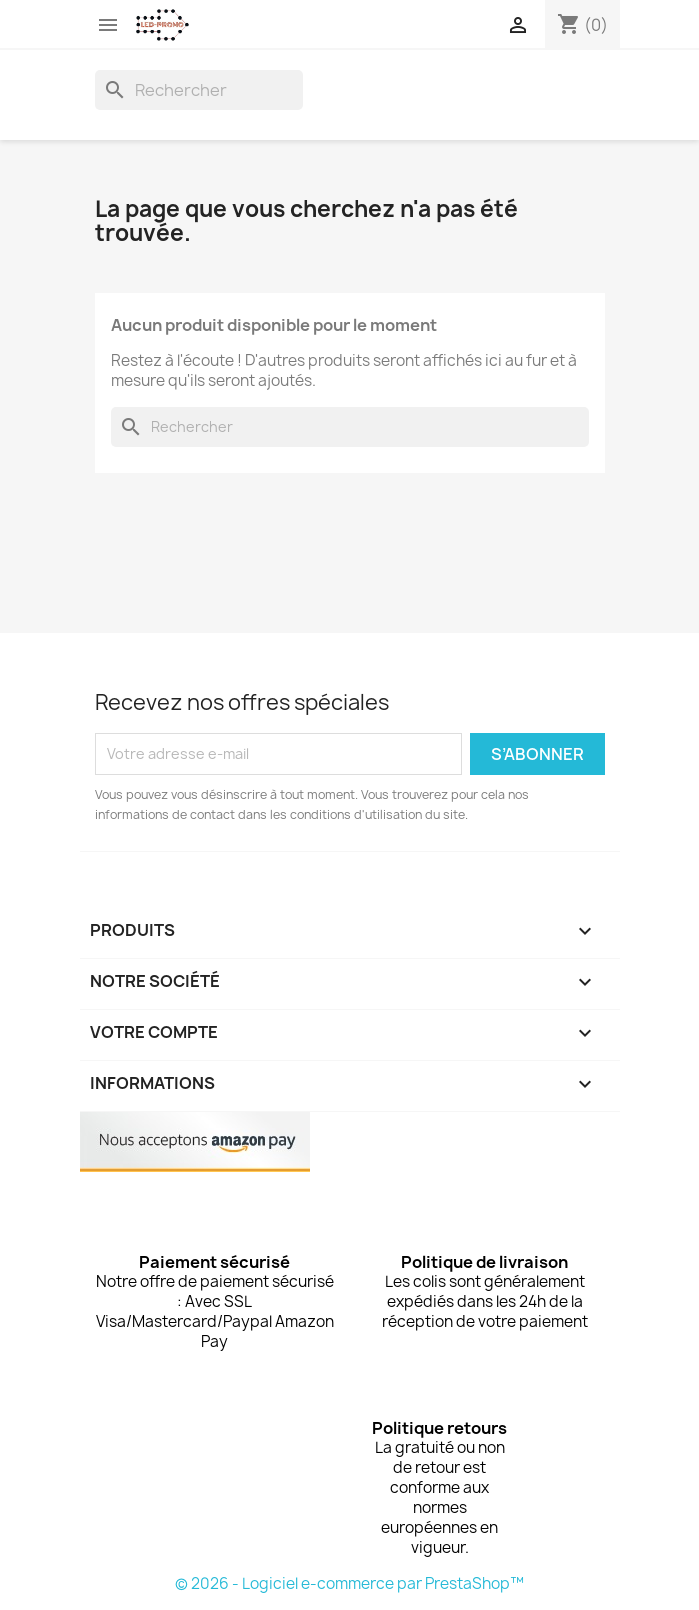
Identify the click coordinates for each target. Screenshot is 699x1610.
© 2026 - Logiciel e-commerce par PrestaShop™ (349, 1583)
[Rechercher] (199, 90)
